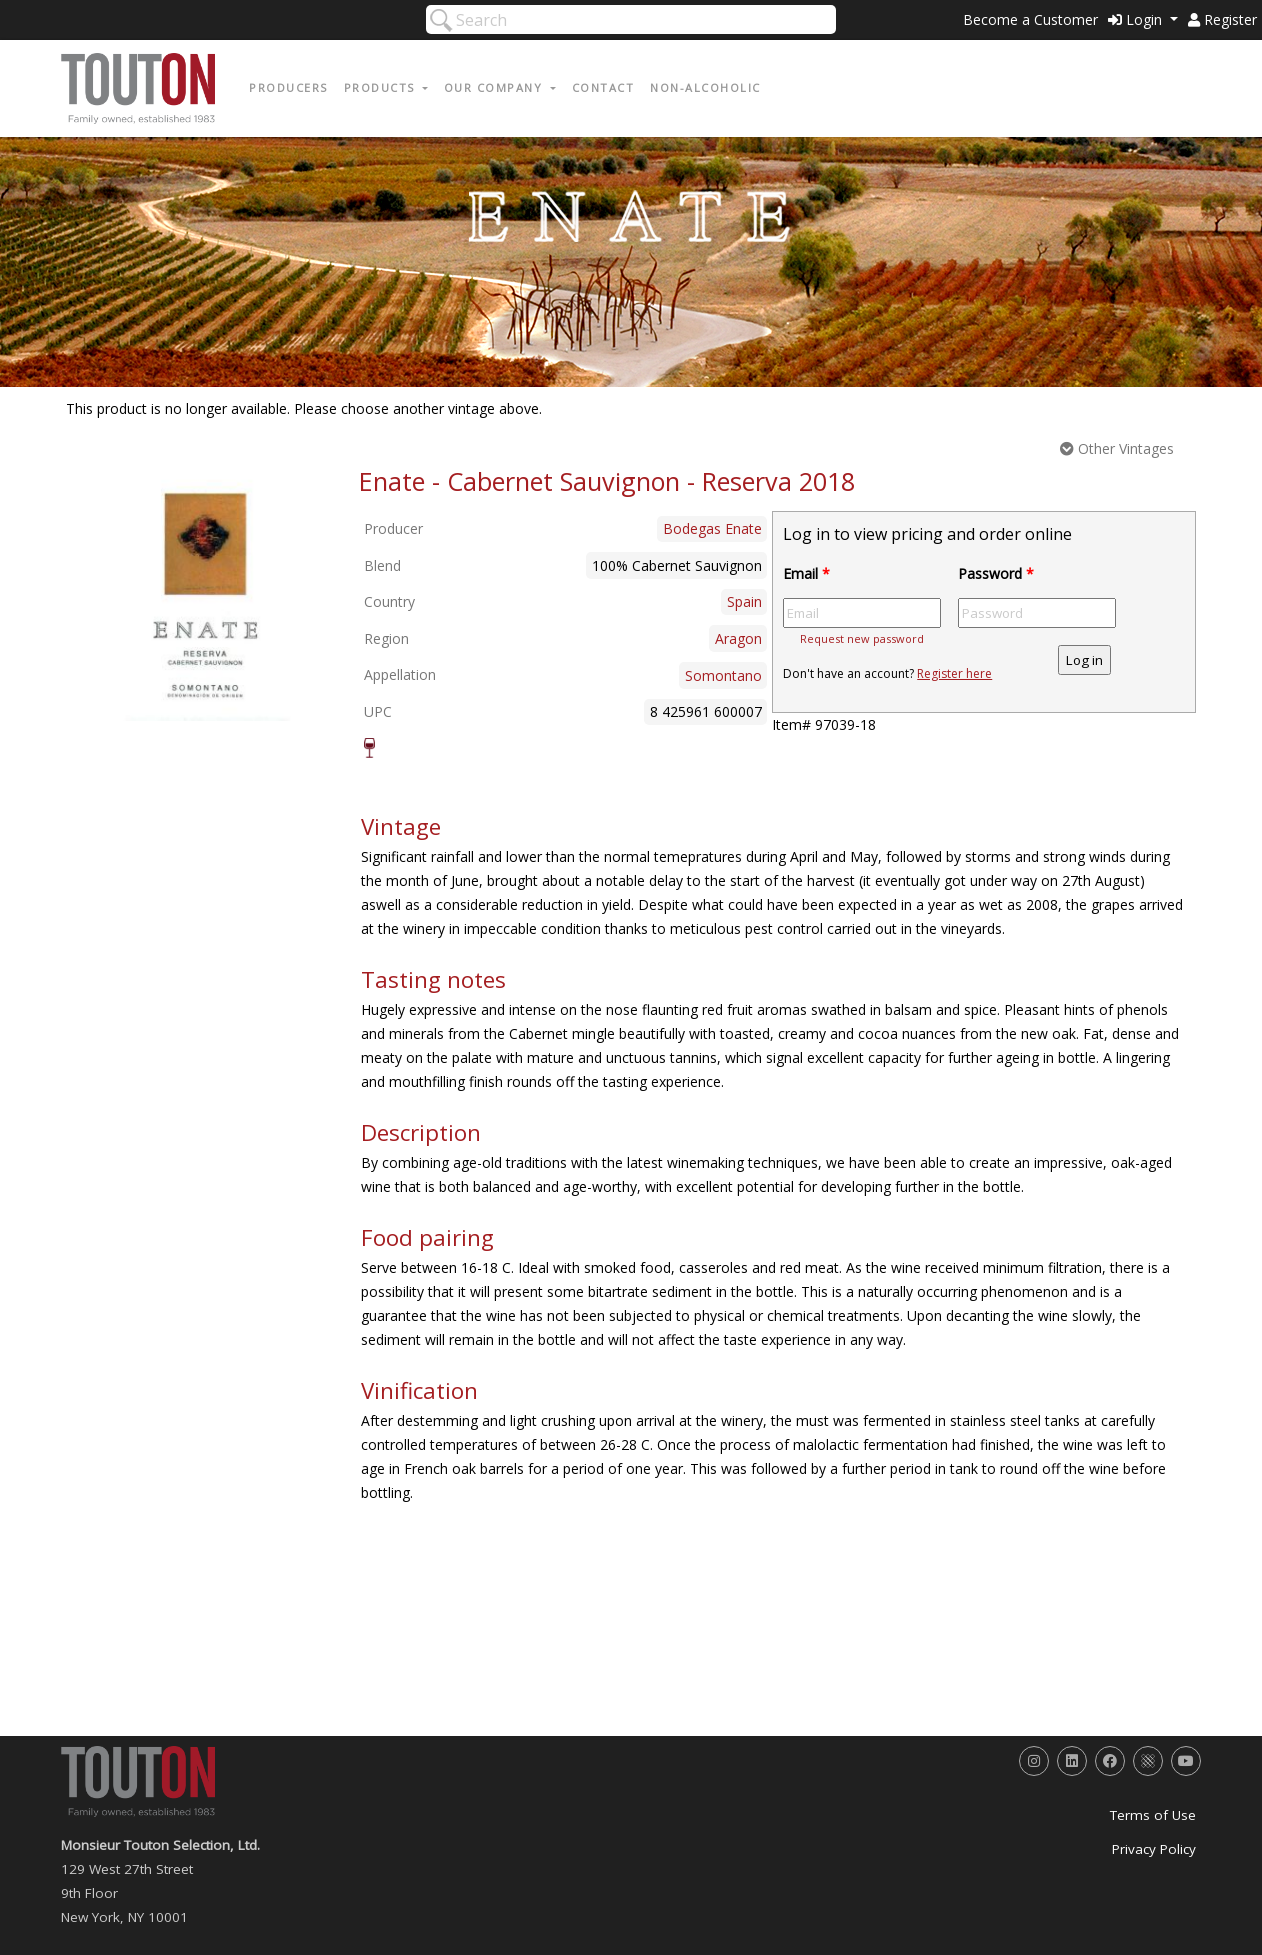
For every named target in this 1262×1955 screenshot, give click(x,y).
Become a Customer (1030, 19)
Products (382, 87)
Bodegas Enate (712, 528)
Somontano (723, 675)
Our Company (495, 87)
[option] (207, 593)
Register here (954, 673)
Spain (744, 601)
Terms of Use (1153, 1815)
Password (996, 573)
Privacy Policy (1154, 1849)
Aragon (738, 638)
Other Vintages (1117, 448)
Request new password (862, 638)
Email (806, 573)
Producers (288, 87)
